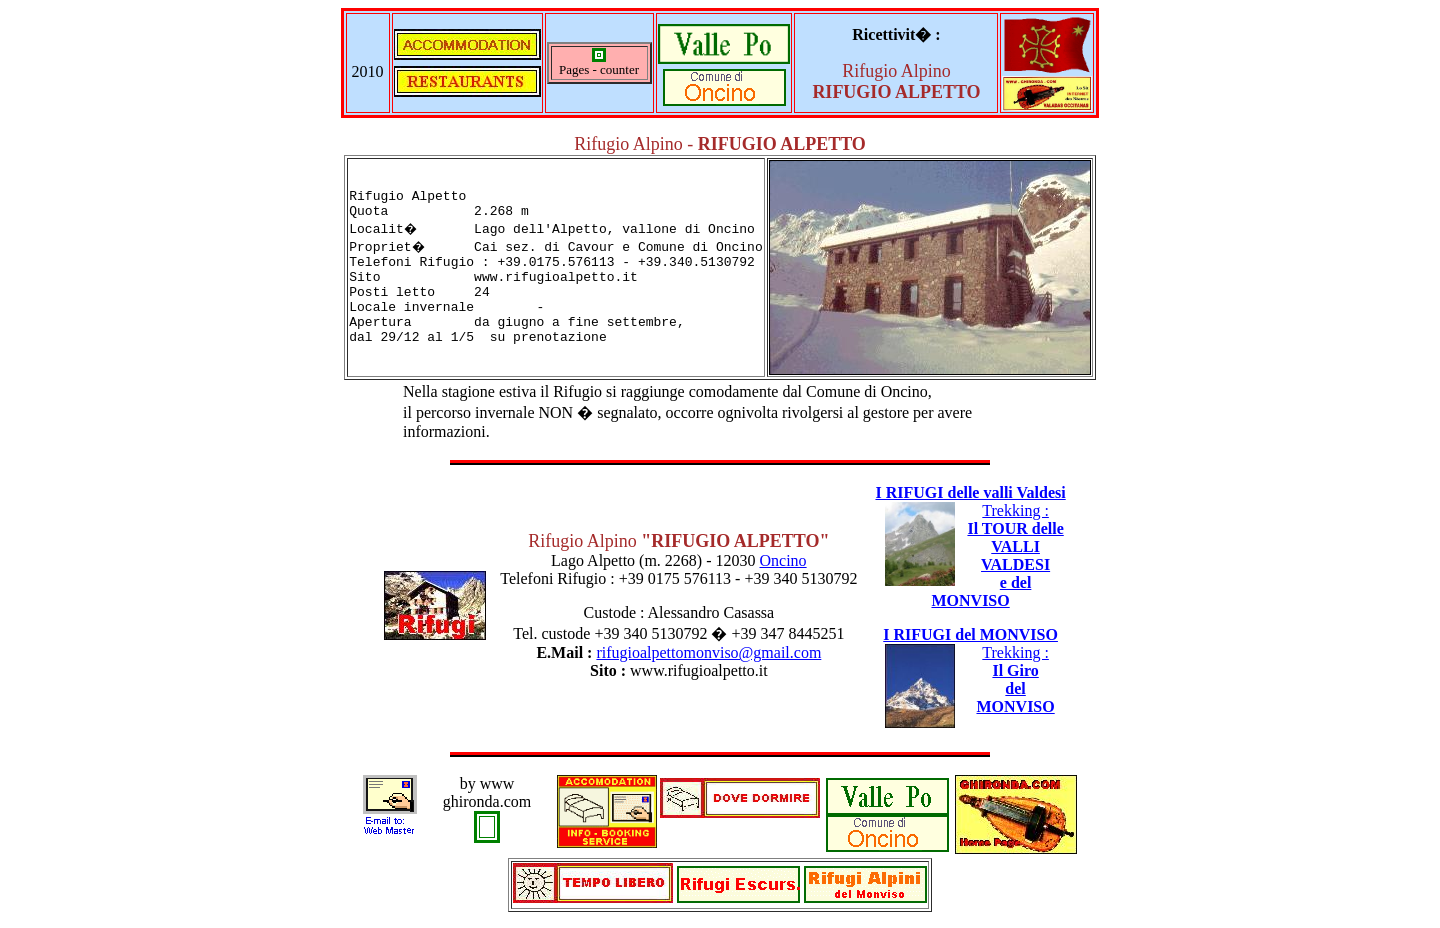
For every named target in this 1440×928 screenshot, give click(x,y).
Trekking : (997, 555)
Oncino (783, 560)
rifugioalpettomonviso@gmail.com (708, 652)
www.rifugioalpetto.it (699, 670)
